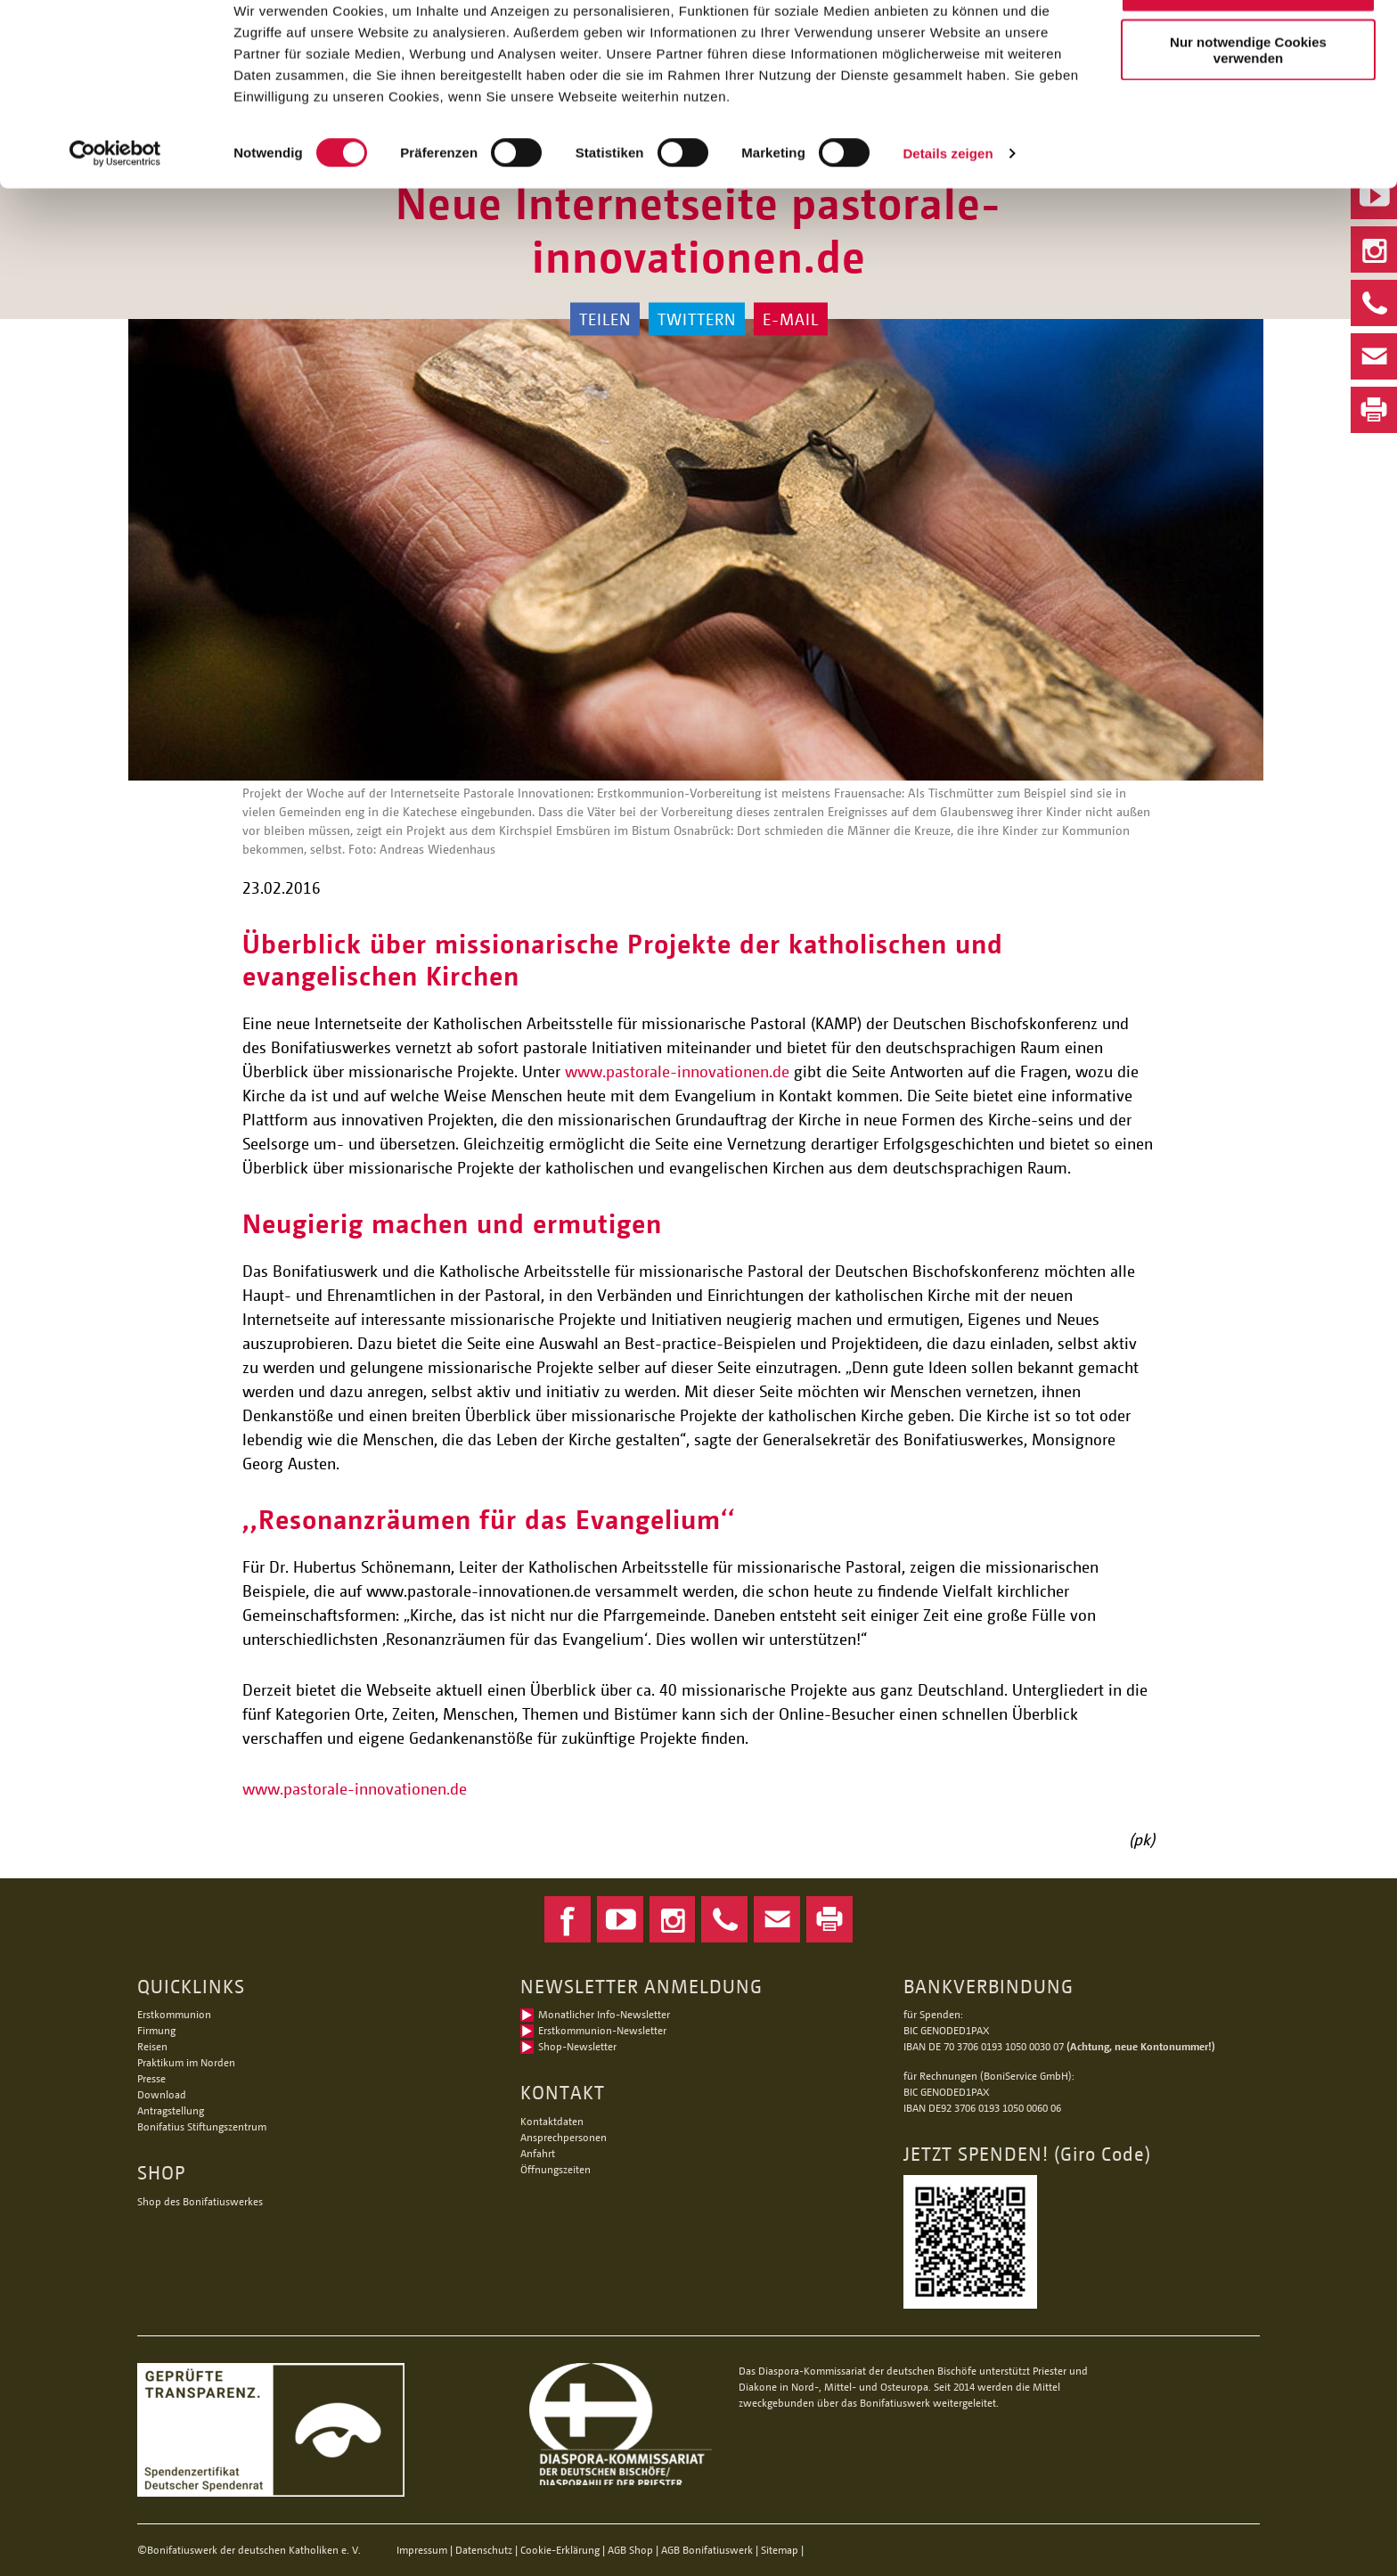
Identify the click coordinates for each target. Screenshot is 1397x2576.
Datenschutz (483, 2549)
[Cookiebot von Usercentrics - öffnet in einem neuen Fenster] (115, 208)
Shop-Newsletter (577, 2046)
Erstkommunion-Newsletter (602, 2030)
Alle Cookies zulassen (1248, 44)
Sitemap (779, 2549)
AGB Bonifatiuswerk (707, 2549)
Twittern (697, 319)
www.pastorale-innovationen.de (677, 1071)
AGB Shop (630, 2549)
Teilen (605, 319)
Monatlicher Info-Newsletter (604, 2014)
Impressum (421, 2549)
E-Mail (791, 319)
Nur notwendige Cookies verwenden (1248, 104)
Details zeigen (948, 208)
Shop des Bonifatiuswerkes (200, 2201)
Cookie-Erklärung (560, 2549)
